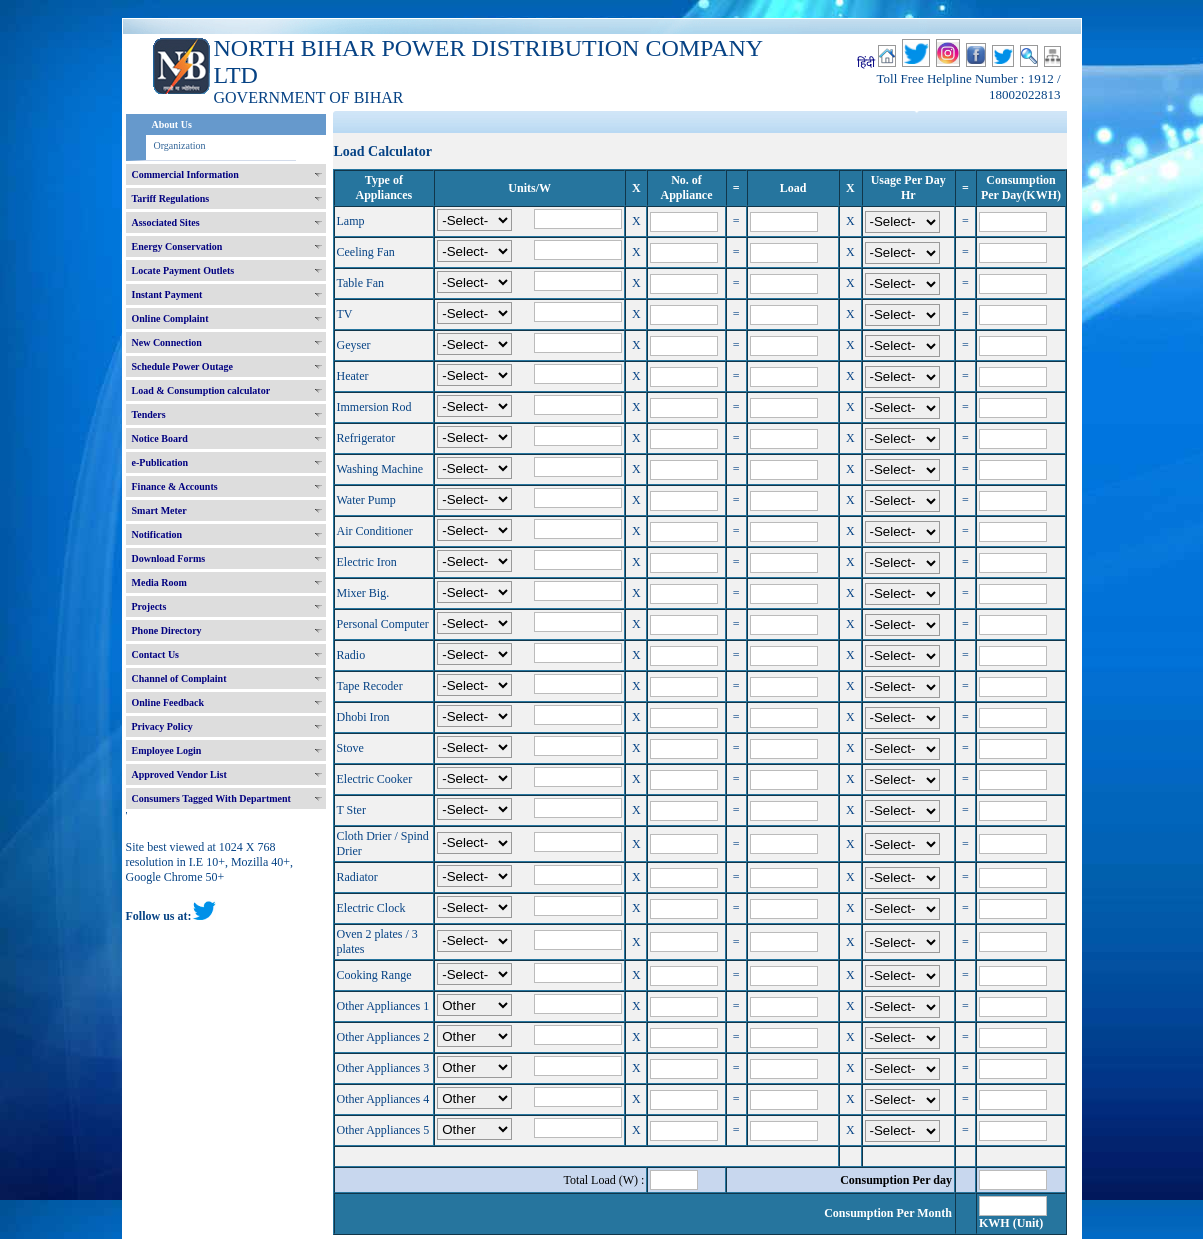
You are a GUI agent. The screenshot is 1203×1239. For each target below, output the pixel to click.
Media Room (159, 582)
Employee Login (167, 750)
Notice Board (160, 438)
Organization (180, 145)
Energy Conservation (177, 246)
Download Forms (169, 558)
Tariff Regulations (171, 198)
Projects (149, 606)
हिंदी (866, 63)
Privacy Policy (162, 726)
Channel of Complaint (179, 678)
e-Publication (160, 462)
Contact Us (156, 654)
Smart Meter (159, 510)
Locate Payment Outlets (183, 270)
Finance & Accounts (175, 486)
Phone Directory (167, 630)
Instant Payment (167, 294)
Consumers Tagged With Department (211, 798)
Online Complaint (170, 318)
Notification (157, 534)
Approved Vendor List (179, 774)
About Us (172, 124)
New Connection (167, 342)
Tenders (149, 414)
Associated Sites (166, 222)
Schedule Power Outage (182, 366)
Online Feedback (168, 702)
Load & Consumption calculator (201, 390)
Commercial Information (185, 174)
